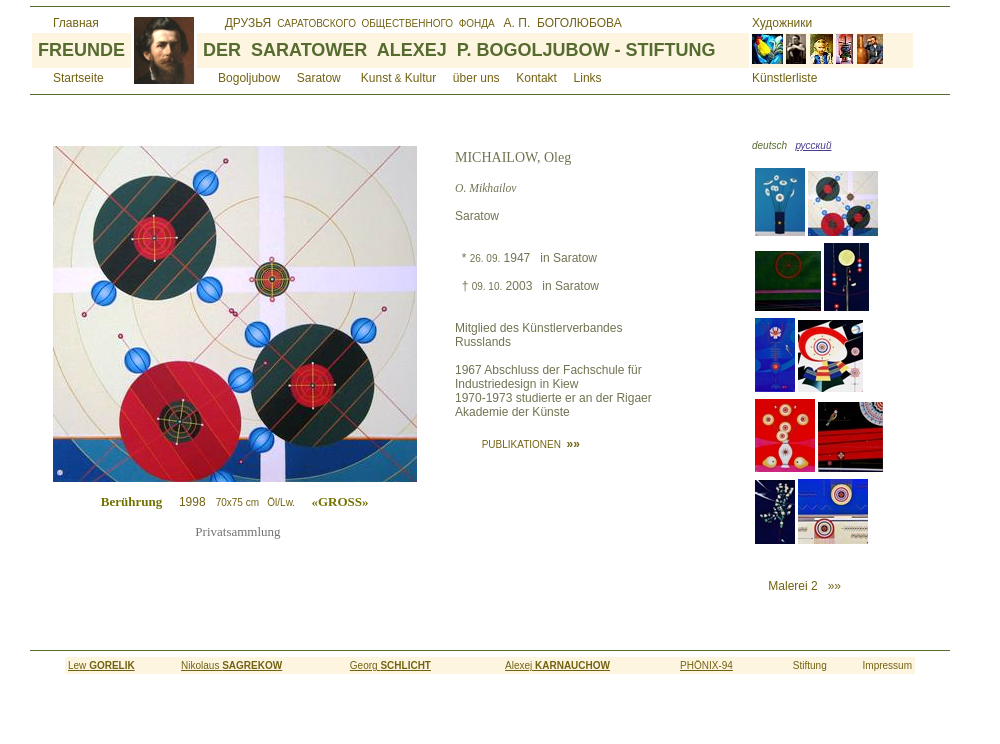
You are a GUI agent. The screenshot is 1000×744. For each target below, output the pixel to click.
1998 (267, 502)
